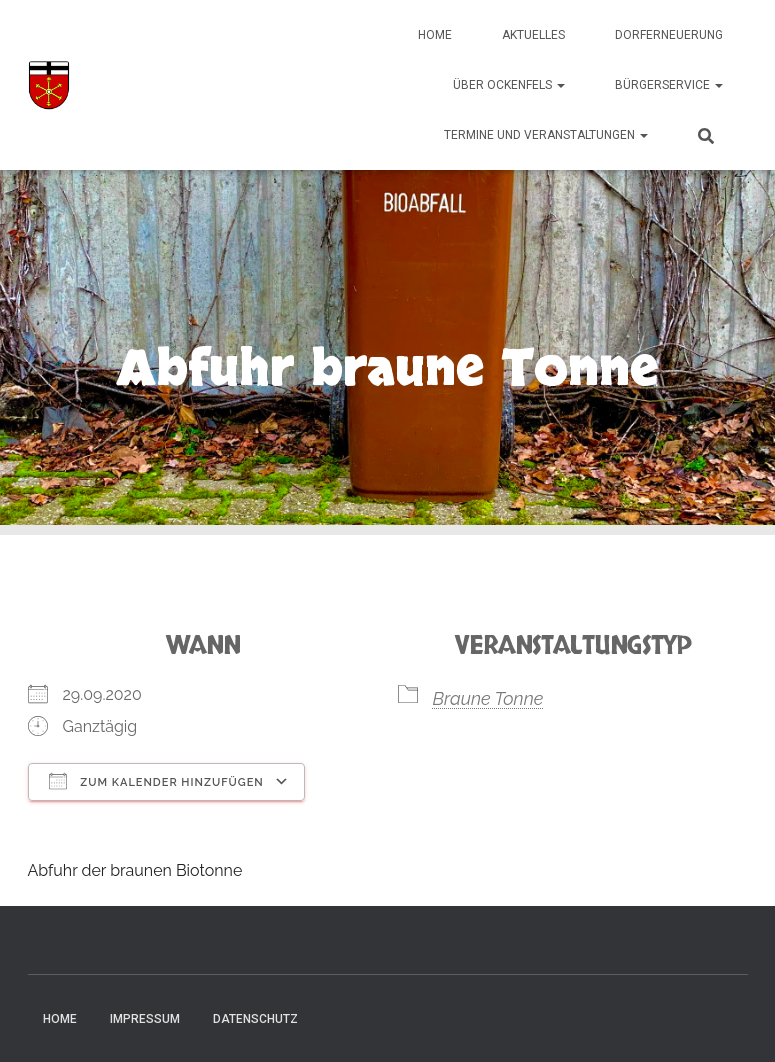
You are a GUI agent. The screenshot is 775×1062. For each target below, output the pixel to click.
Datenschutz (255, 1019)
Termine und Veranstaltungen (546, 135)
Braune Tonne (488, 698)
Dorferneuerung (669, 35)
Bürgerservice (669, 85)
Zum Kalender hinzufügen (156, 781)
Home (435, 35)
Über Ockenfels (509, 85)
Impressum (145, 1019)
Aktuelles (533, 35)
